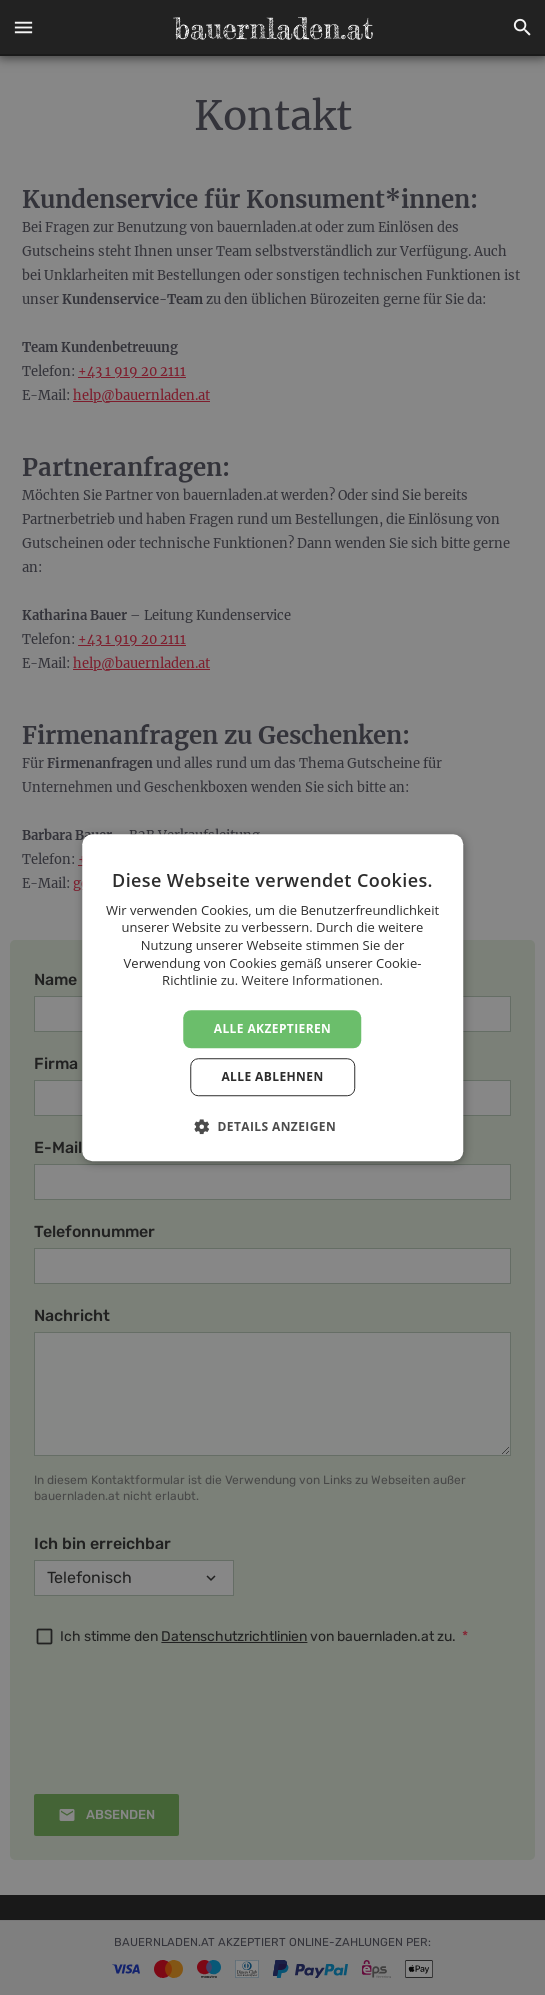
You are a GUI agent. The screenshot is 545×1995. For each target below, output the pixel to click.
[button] (23, 28)
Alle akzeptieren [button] (273, 1028)
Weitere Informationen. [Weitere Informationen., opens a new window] (312, 980)
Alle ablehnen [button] (272, 1076)
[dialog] (272, 997)
